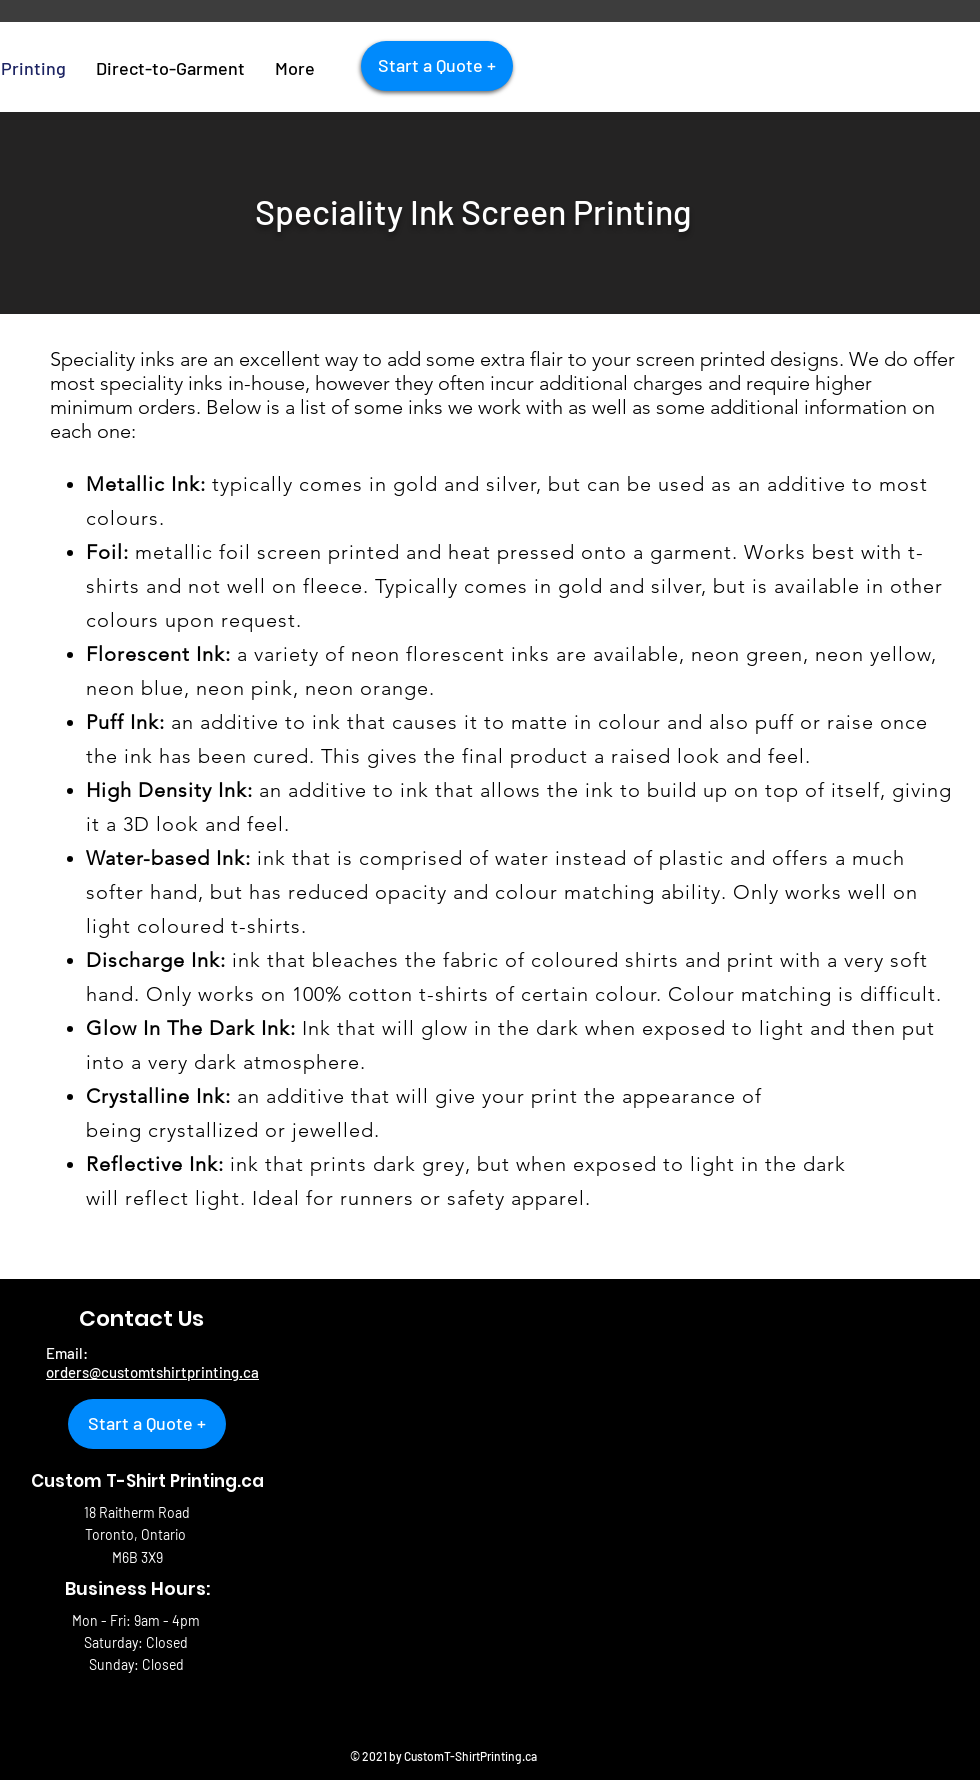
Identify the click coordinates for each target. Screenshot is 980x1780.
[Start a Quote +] (437, 66)
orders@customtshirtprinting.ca (152, 1372)
